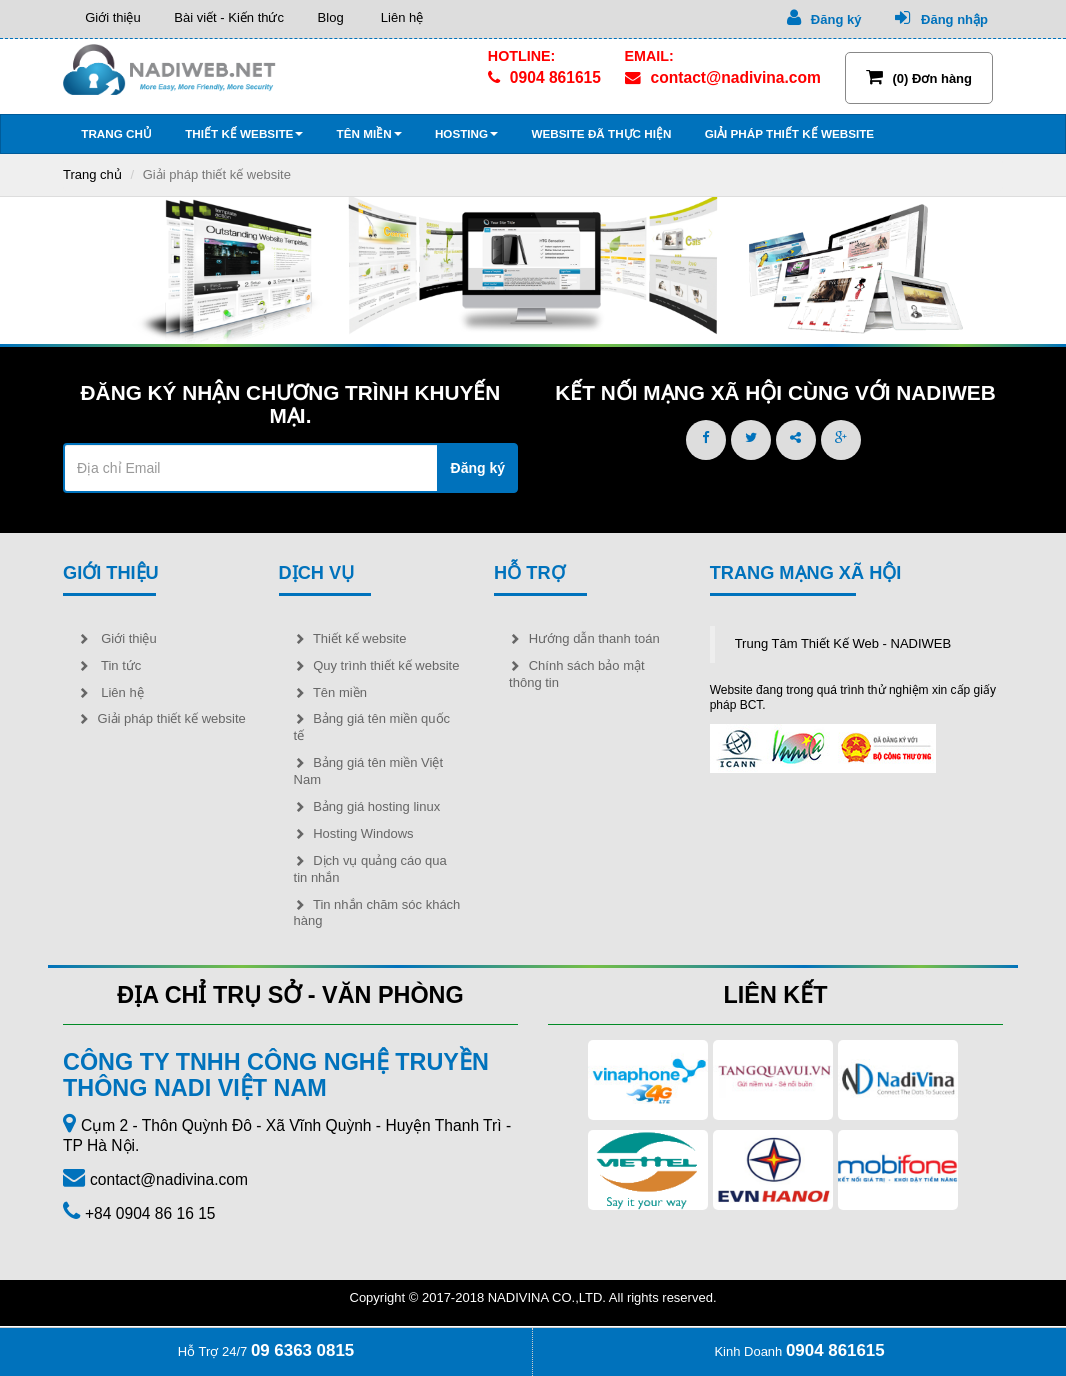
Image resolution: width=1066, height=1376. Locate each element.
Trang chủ (115, 133)
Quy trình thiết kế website (377, 665)
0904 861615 (544, 78)
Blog (329, 17)
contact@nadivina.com (723, 78)
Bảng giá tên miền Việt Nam (369, 771)
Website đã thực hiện (599, 133)
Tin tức (109, 665)
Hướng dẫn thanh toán (584, 638)
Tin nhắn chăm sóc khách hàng (377, 913)
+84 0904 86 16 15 (150, 1213)
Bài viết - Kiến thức (227, 17)
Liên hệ (399, 17)
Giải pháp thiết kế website (787, 133)
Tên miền (367, 133)
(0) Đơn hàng (919, 77)
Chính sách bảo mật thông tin (577, 674)
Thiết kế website (242, 133)
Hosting (465, 133)
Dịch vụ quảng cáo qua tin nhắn (370, 869)
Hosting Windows (354, 833)
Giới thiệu (109, 17)
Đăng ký (824, 18)
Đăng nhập (941, 18)
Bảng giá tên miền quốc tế (372, 727)
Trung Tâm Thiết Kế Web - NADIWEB (843, 643)
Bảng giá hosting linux (367, 806)
